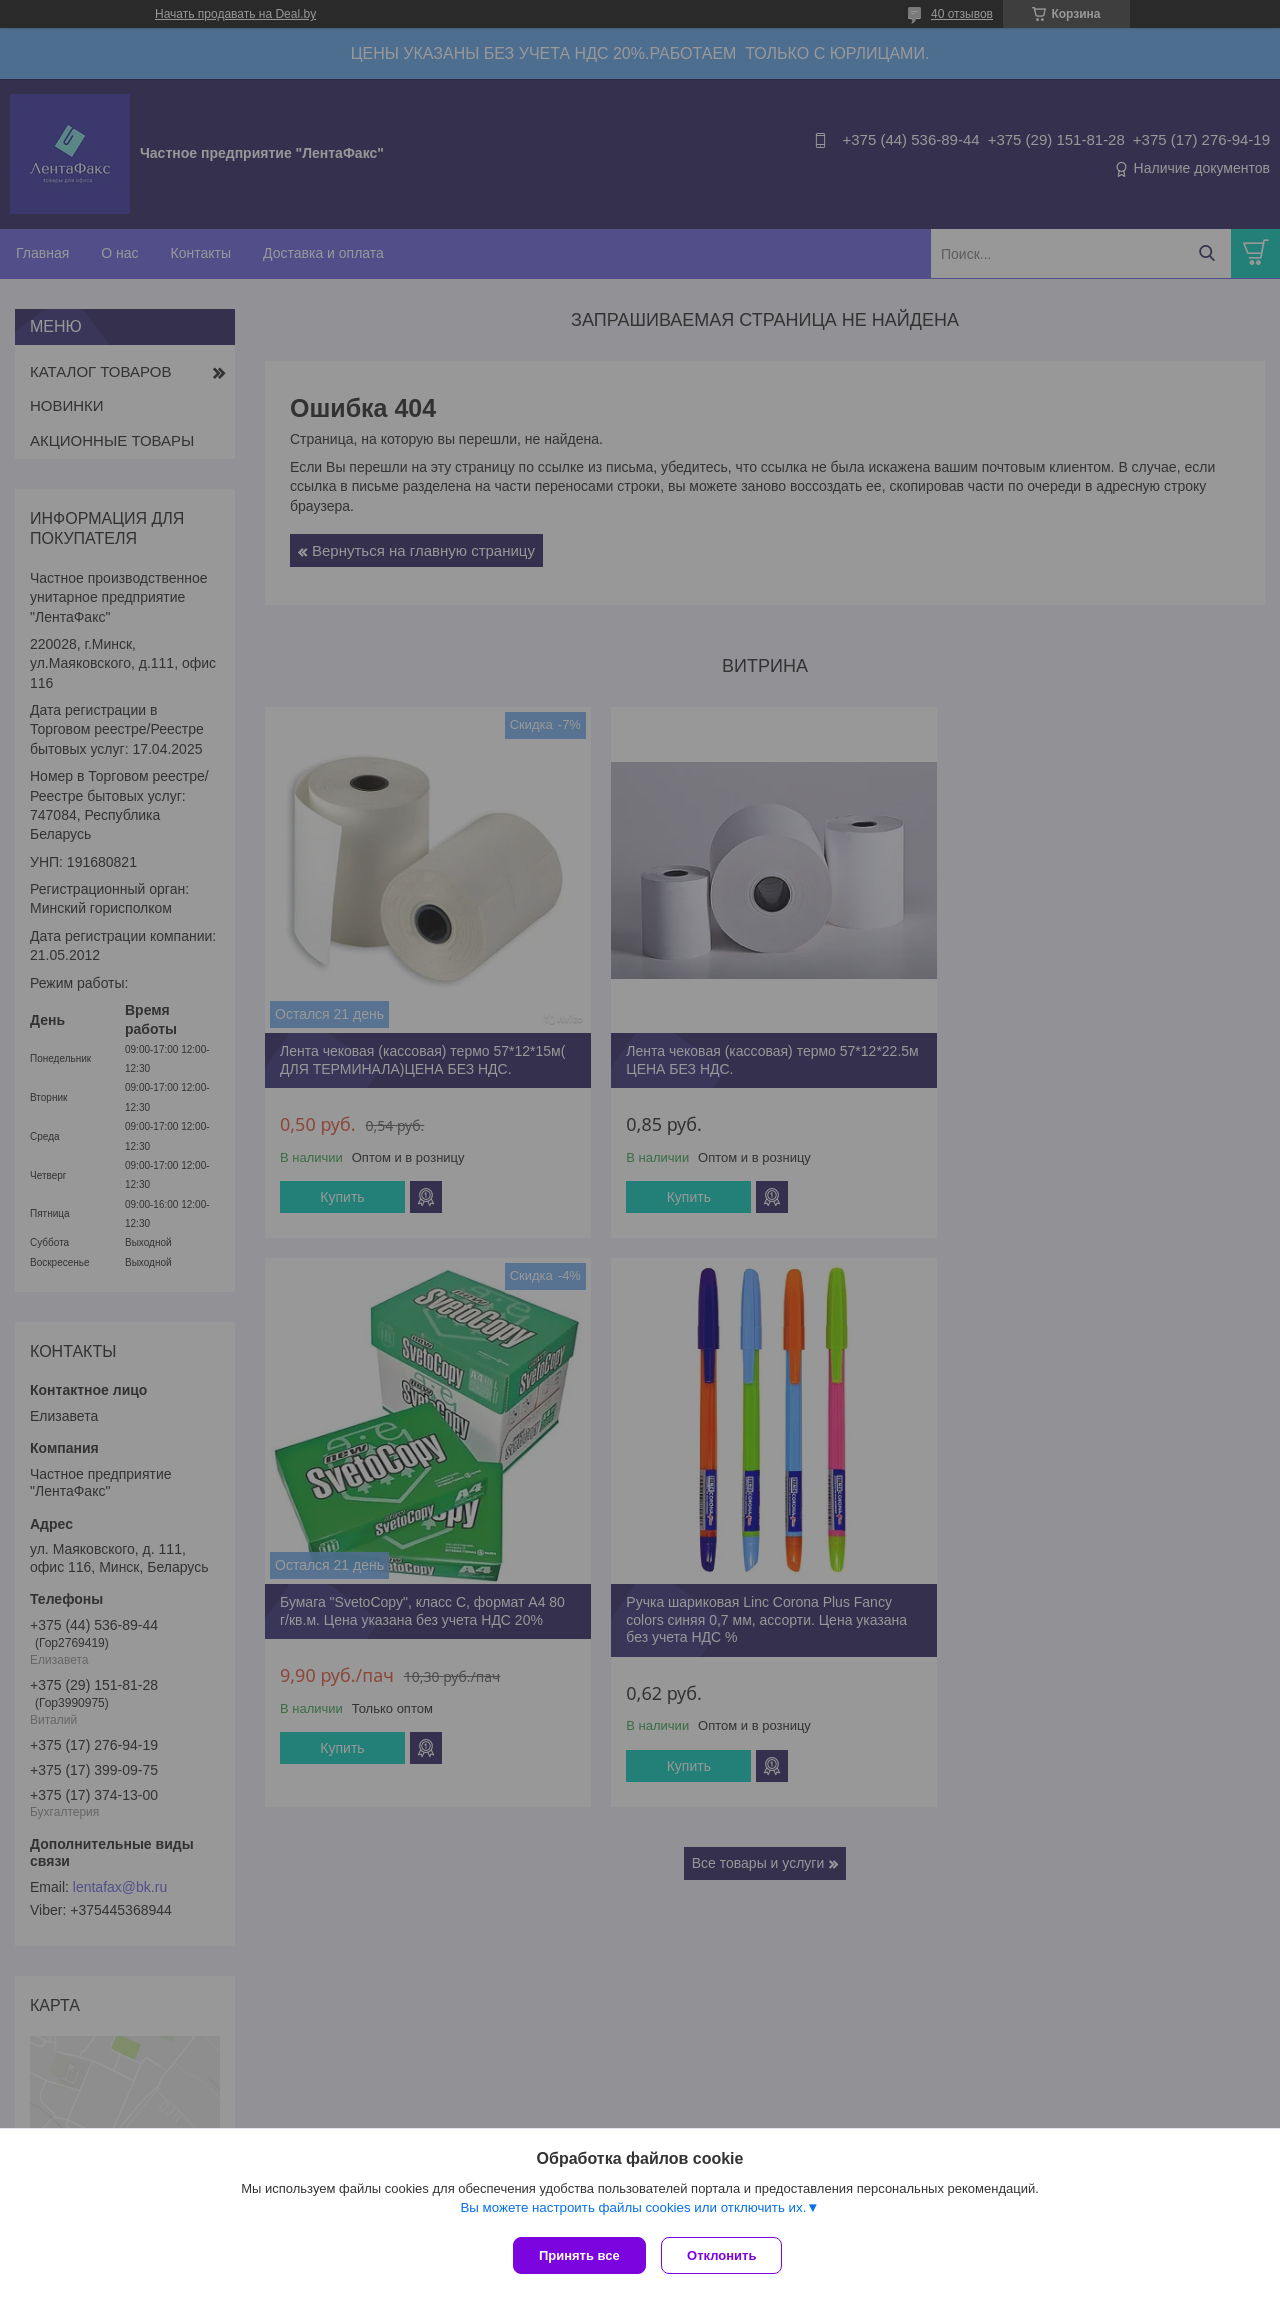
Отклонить (726, 2255)
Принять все (579, 2255)
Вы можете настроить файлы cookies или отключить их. (633, 2211)
